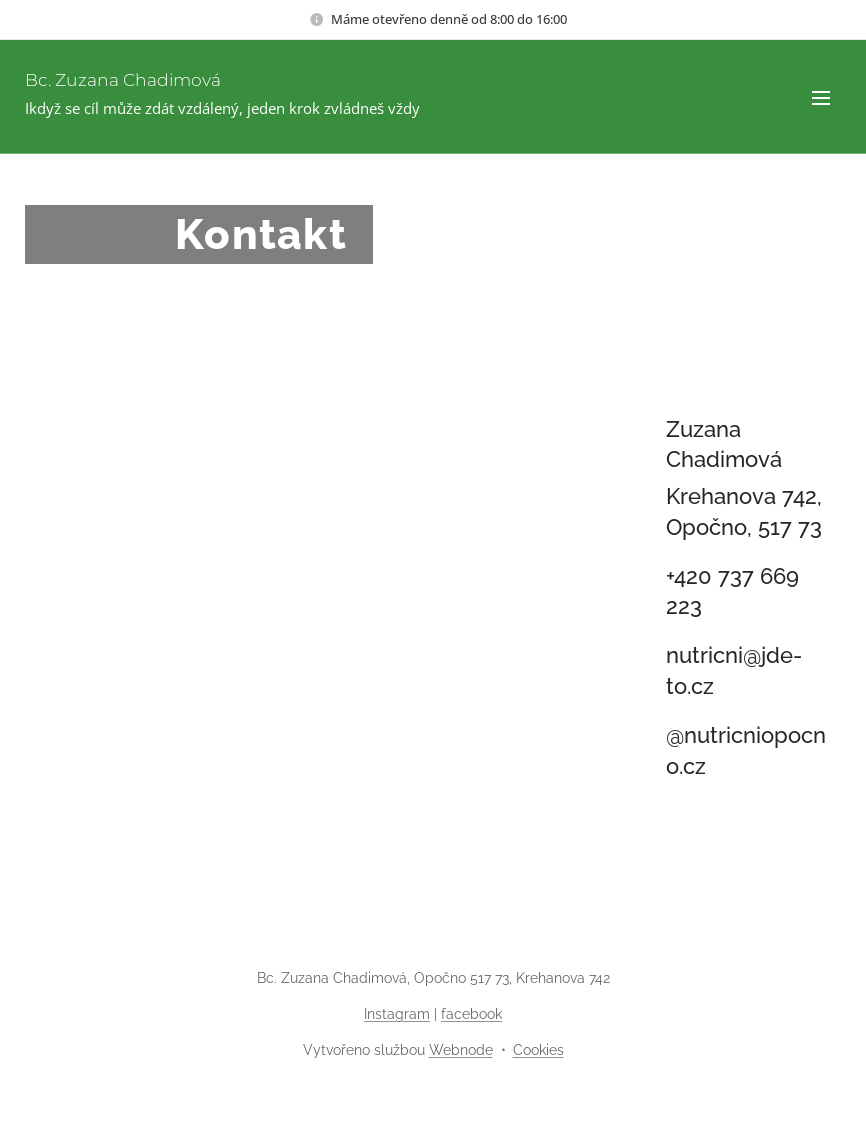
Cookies (538, 1050)
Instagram (397, 1014)
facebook (471, 1014)
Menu (821, 98)
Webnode (461, 1050)
